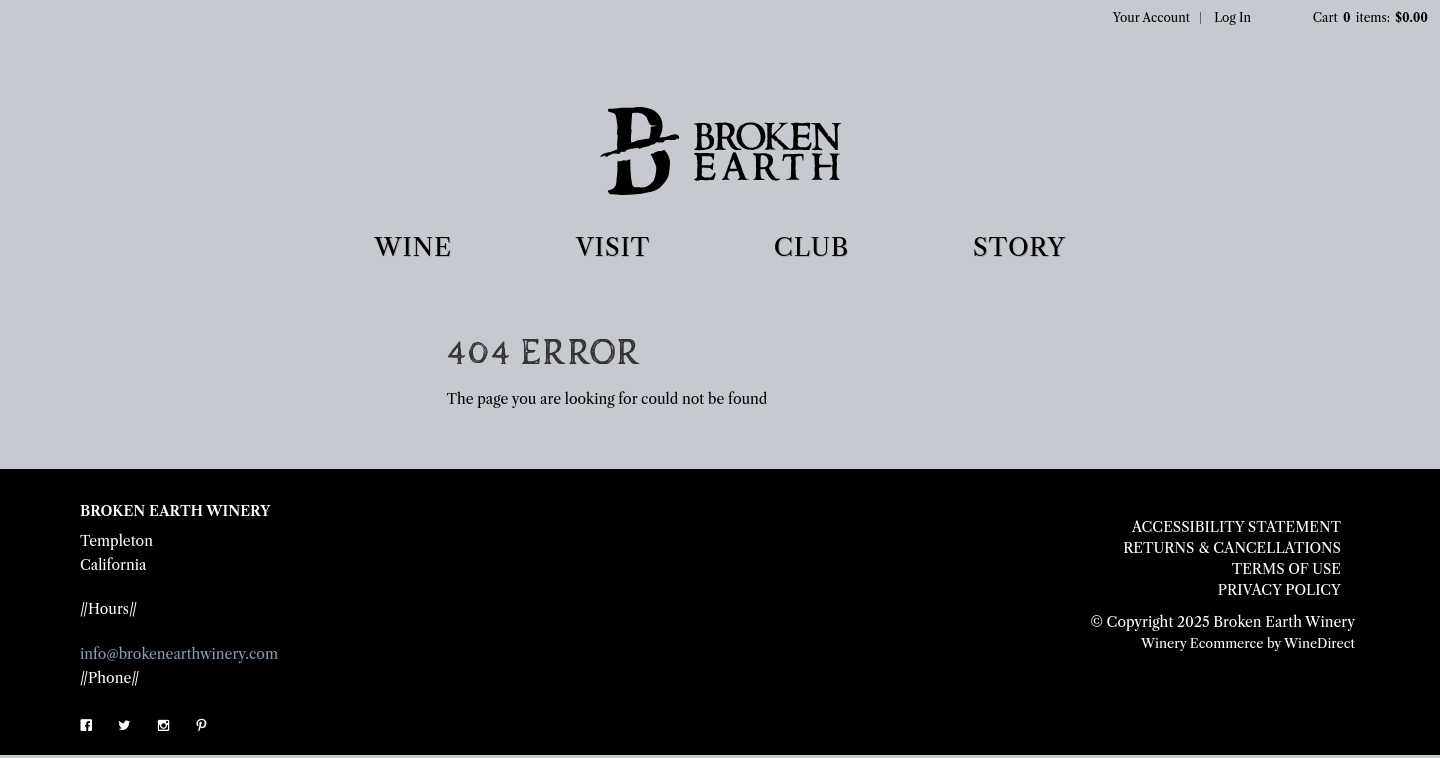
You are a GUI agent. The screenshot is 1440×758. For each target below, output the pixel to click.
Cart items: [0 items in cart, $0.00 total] (1371, 17)
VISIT (613, 247)
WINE (413, 247)
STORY (1019, 247)
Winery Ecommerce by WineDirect (1248, 643)
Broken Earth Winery (720, 154)
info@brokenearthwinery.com (179, 654)
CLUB (811, 247)
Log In (1232, 17)
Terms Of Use (1286, 569)
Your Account (1151, 17)
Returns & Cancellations (1232, 548)
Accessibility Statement (1236, 527)
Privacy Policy (1279, 590)
